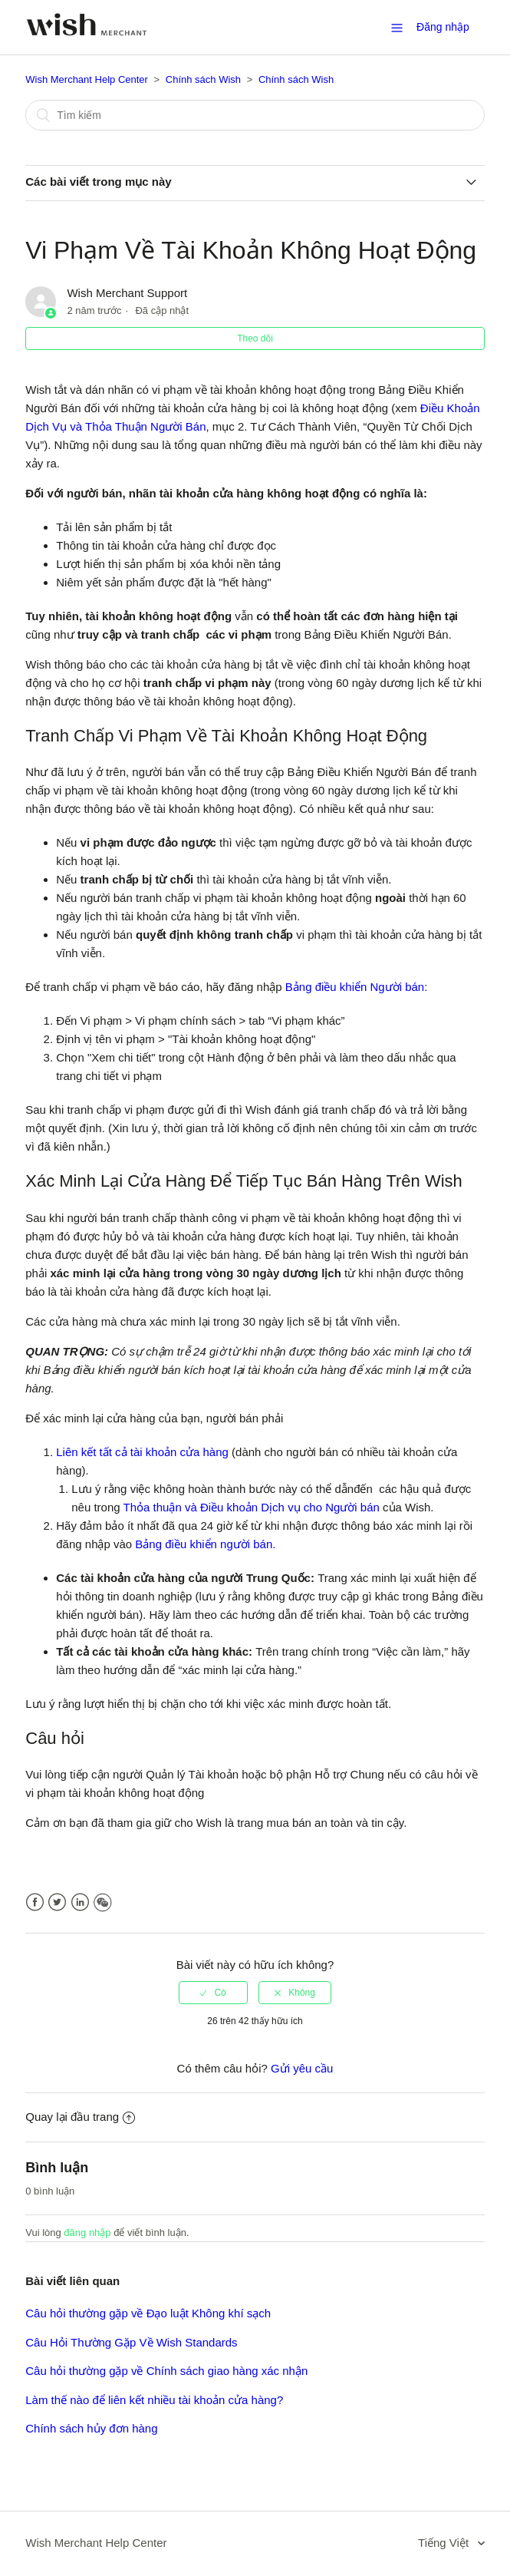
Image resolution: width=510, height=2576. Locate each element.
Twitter (57, 1902)
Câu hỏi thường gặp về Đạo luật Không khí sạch (148, 2313)
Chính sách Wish (203, 79)
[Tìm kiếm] (255, 115)
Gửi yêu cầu (302, 2068)
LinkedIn (80, 1902)
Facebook (34, 1902)
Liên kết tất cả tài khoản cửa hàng (142, 1451)
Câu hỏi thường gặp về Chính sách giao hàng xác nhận (166, 2370)
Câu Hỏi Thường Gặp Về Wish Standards (131, 2342)
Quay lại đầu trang (80, 2116)
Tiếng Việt (445, 2542)
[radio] (213, 1992)
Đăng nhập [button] (442, 27)
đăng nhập (87, 2232)
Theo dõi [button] (255, 338)
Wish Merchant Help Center (86, 79)
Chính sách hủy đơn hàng (91, 2428)
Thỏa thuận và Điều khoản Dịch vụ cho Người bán (251, 1507)
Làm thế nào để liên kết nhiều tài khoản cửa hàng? (154, 2399)
